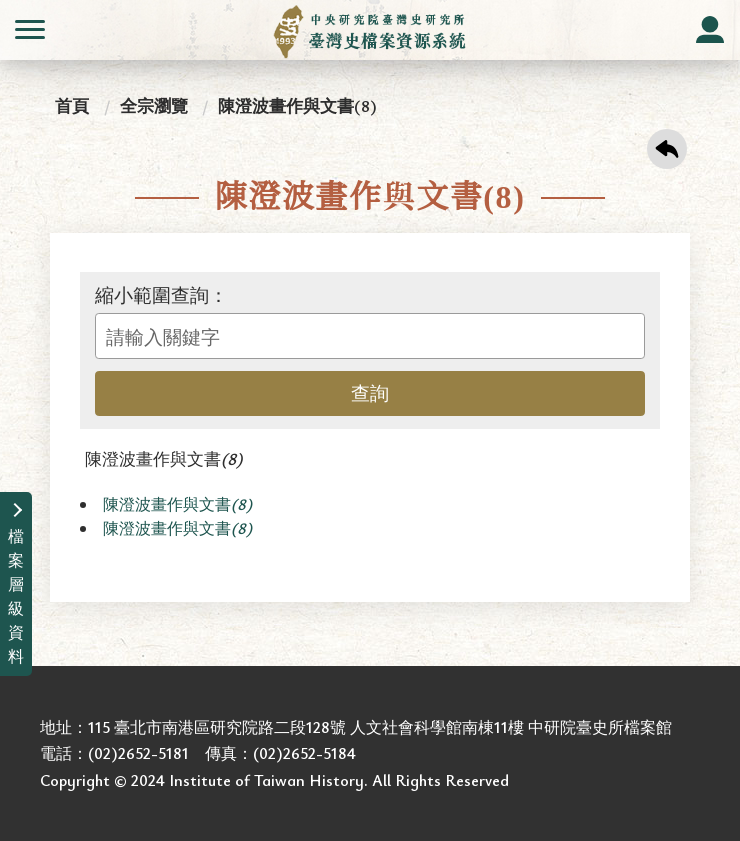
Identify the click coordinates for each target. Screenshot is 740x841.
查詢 (370, 392)
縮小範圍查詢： (161, 295)
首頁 (72, 105)
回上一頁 (667, 149)
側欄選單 (30, 29)
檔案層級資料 (16, 596)
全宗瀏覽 (154, 105)
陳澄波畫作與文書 (163, 458)
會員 (710, 30)
